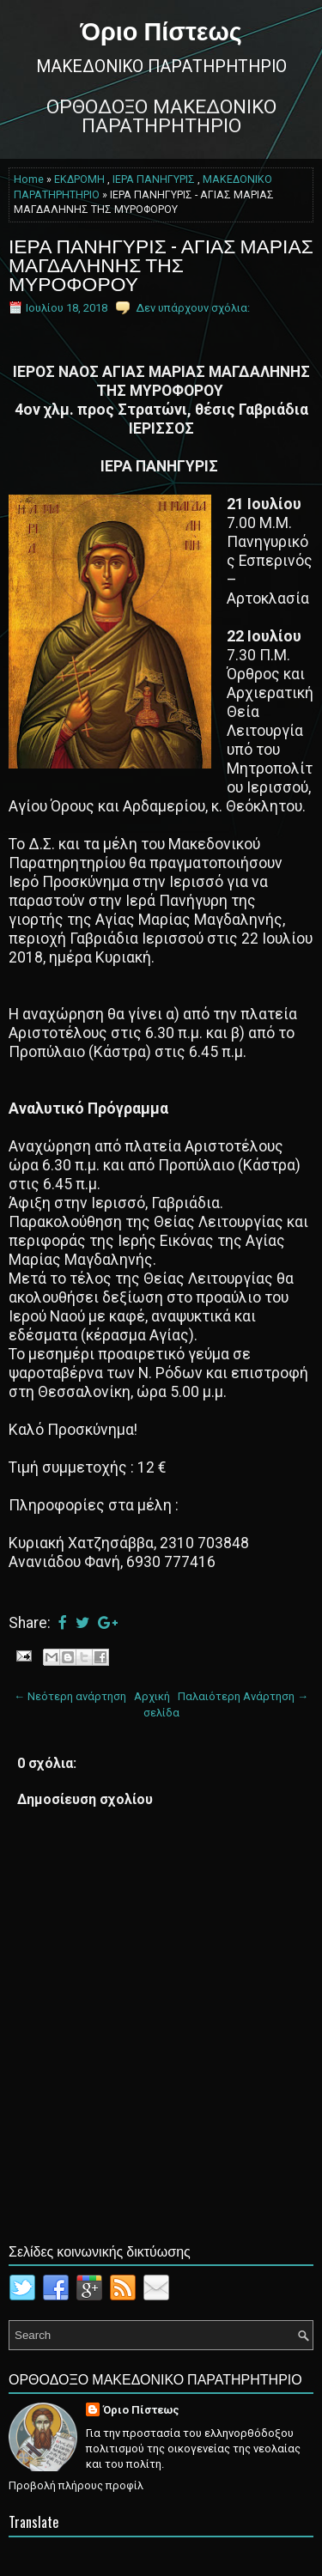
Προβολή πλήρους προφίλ (76, 2485)
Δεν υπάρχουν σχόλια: (193, 307)
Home (29, 179)
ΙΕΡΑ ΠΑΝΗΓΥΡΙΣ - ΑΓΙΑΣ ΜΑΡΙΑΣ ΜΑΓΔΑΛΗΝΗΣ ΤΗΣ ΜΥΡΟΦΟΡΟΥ (161, 263)
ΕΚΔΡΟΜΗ (79, 179)
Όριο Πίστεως (160, 29)
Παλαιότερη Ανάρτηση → (243, 1696)
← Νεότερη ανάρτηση (70, 1696)
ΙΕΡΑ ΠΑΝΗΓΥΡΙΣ (153, 179)
